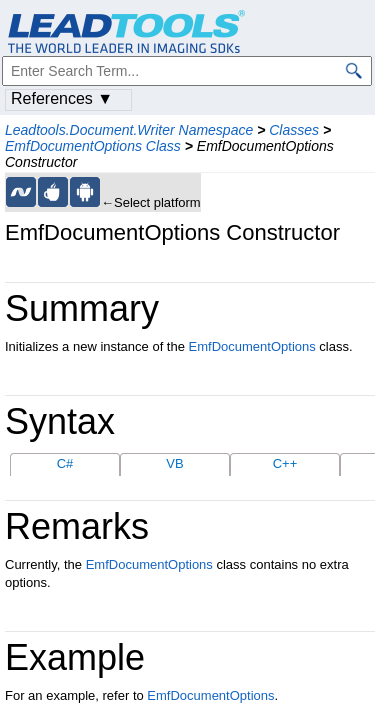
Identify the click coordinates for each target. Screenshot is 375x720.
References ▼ (62, 98)
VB (174, 463)
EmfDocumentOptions (252, 346)
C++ (285, 463)
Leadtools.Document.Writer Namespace (129, 130)
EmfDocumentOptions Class (93, 146)
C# (65, 463)
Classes (294, 130)
